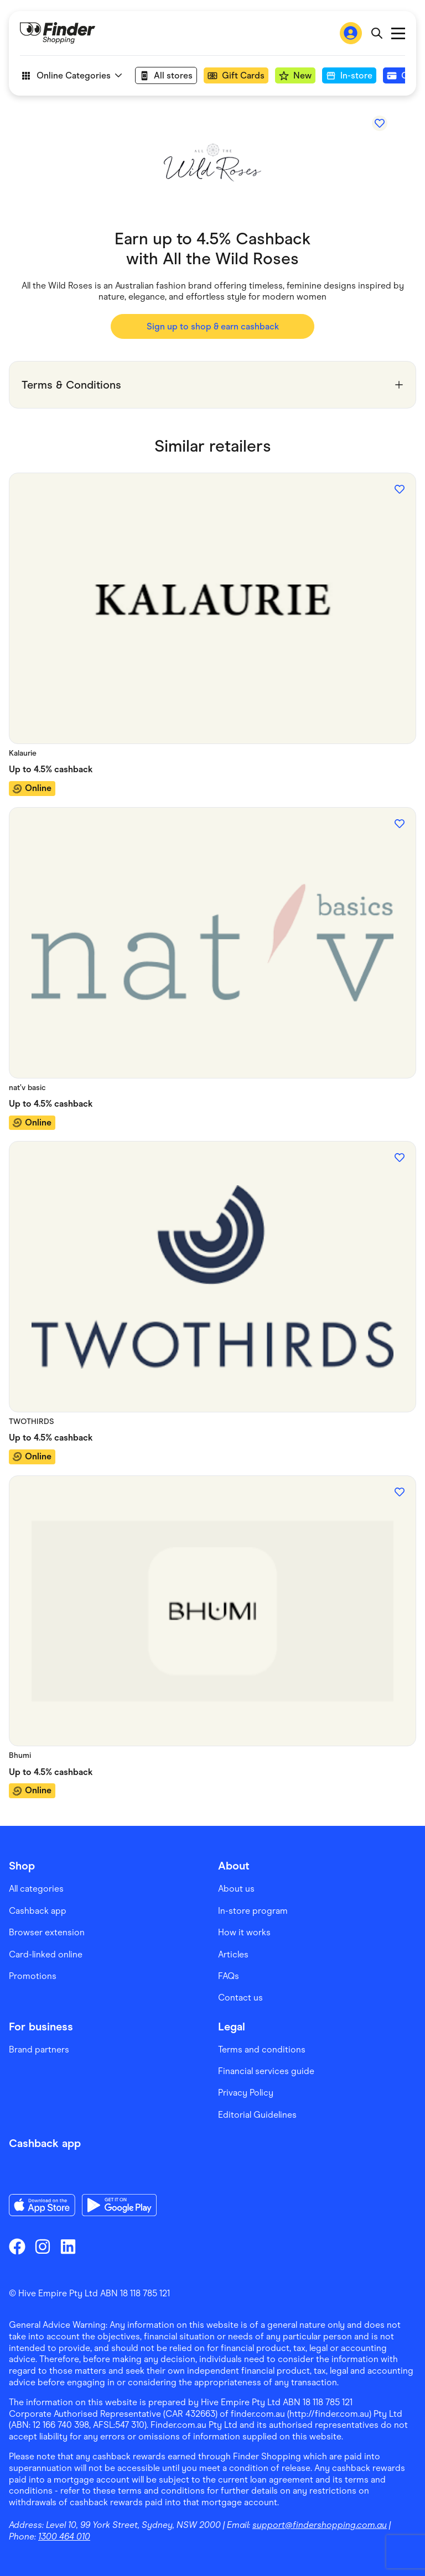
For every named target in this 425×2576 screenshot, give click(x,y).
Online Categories (71, 76)
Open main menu (398, 33)
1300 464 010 (64, 2536)
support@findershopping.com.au (319, 2525)
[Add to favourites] (379, 123)
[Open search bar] (376, 33)
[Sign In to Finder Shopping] (351, 33)
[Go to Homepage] (57, 33)
